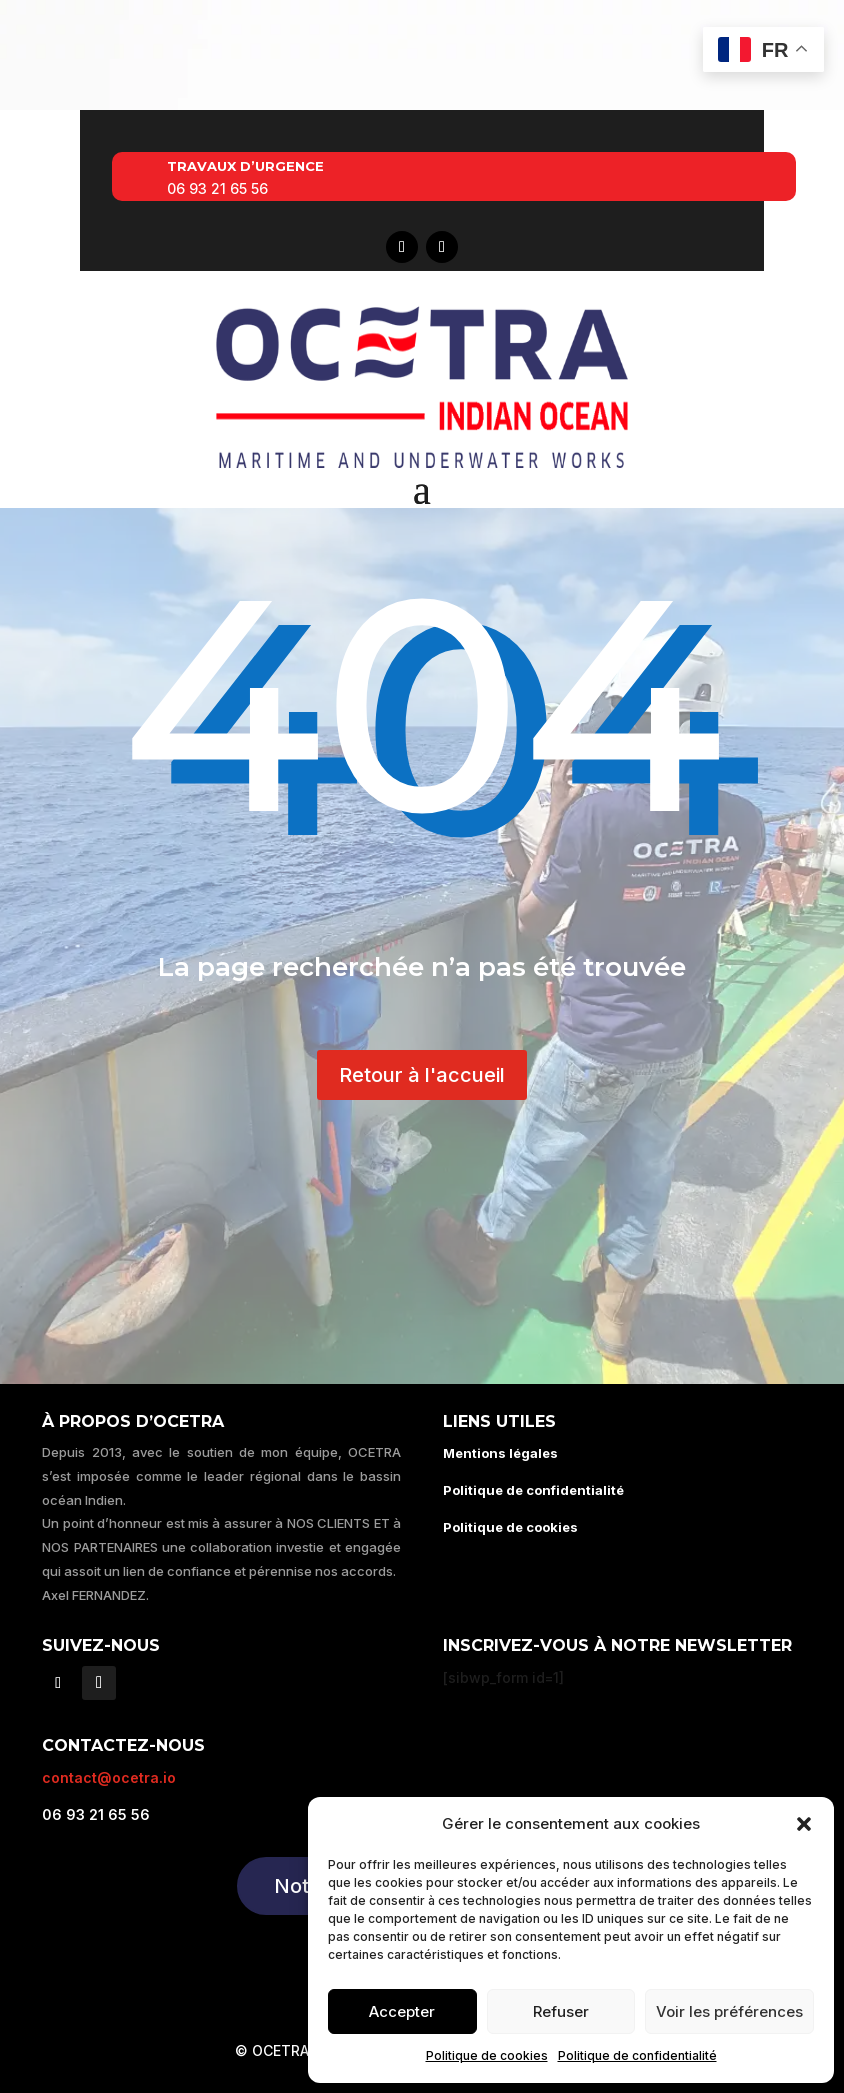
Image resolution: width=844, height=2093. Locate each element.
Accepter (402, 2011)
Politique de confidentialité (637, 2055)
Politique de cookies (487, 2055)
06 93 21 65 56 (217, 188)
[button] (804, 1824)
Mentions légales (500, 1453)
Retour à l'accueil (422, 1075)
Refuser (561, 2011)
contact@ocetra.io (109, 1777)
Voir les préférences (729, 2011)
